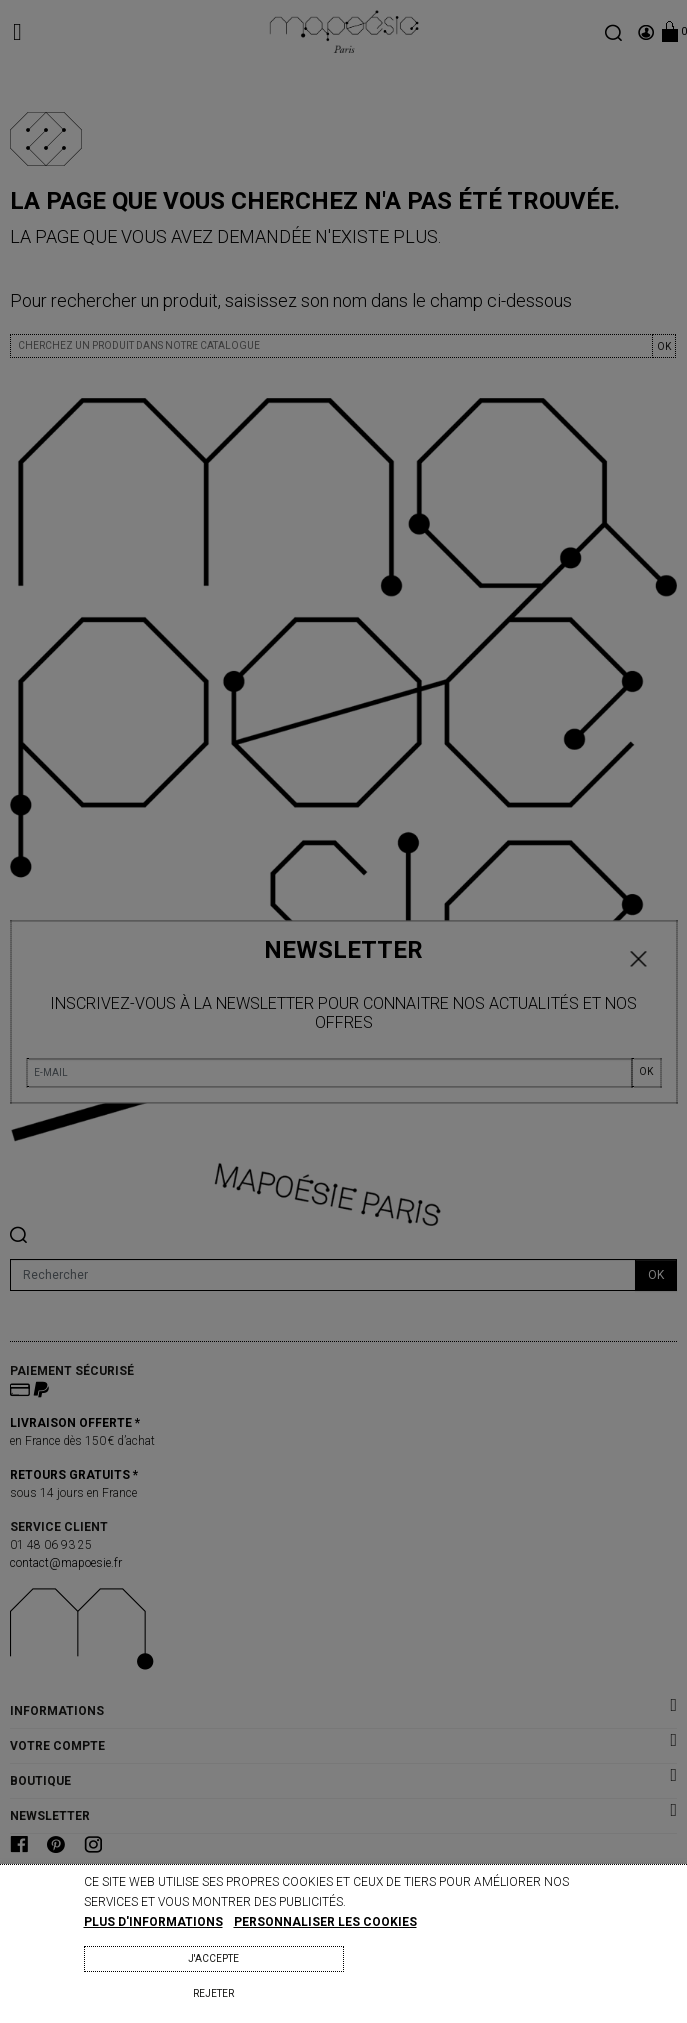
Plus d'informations (153, 1922)
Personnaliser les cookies (325, 1922)
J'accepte (213, 1958)
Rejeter (213, 1993)
